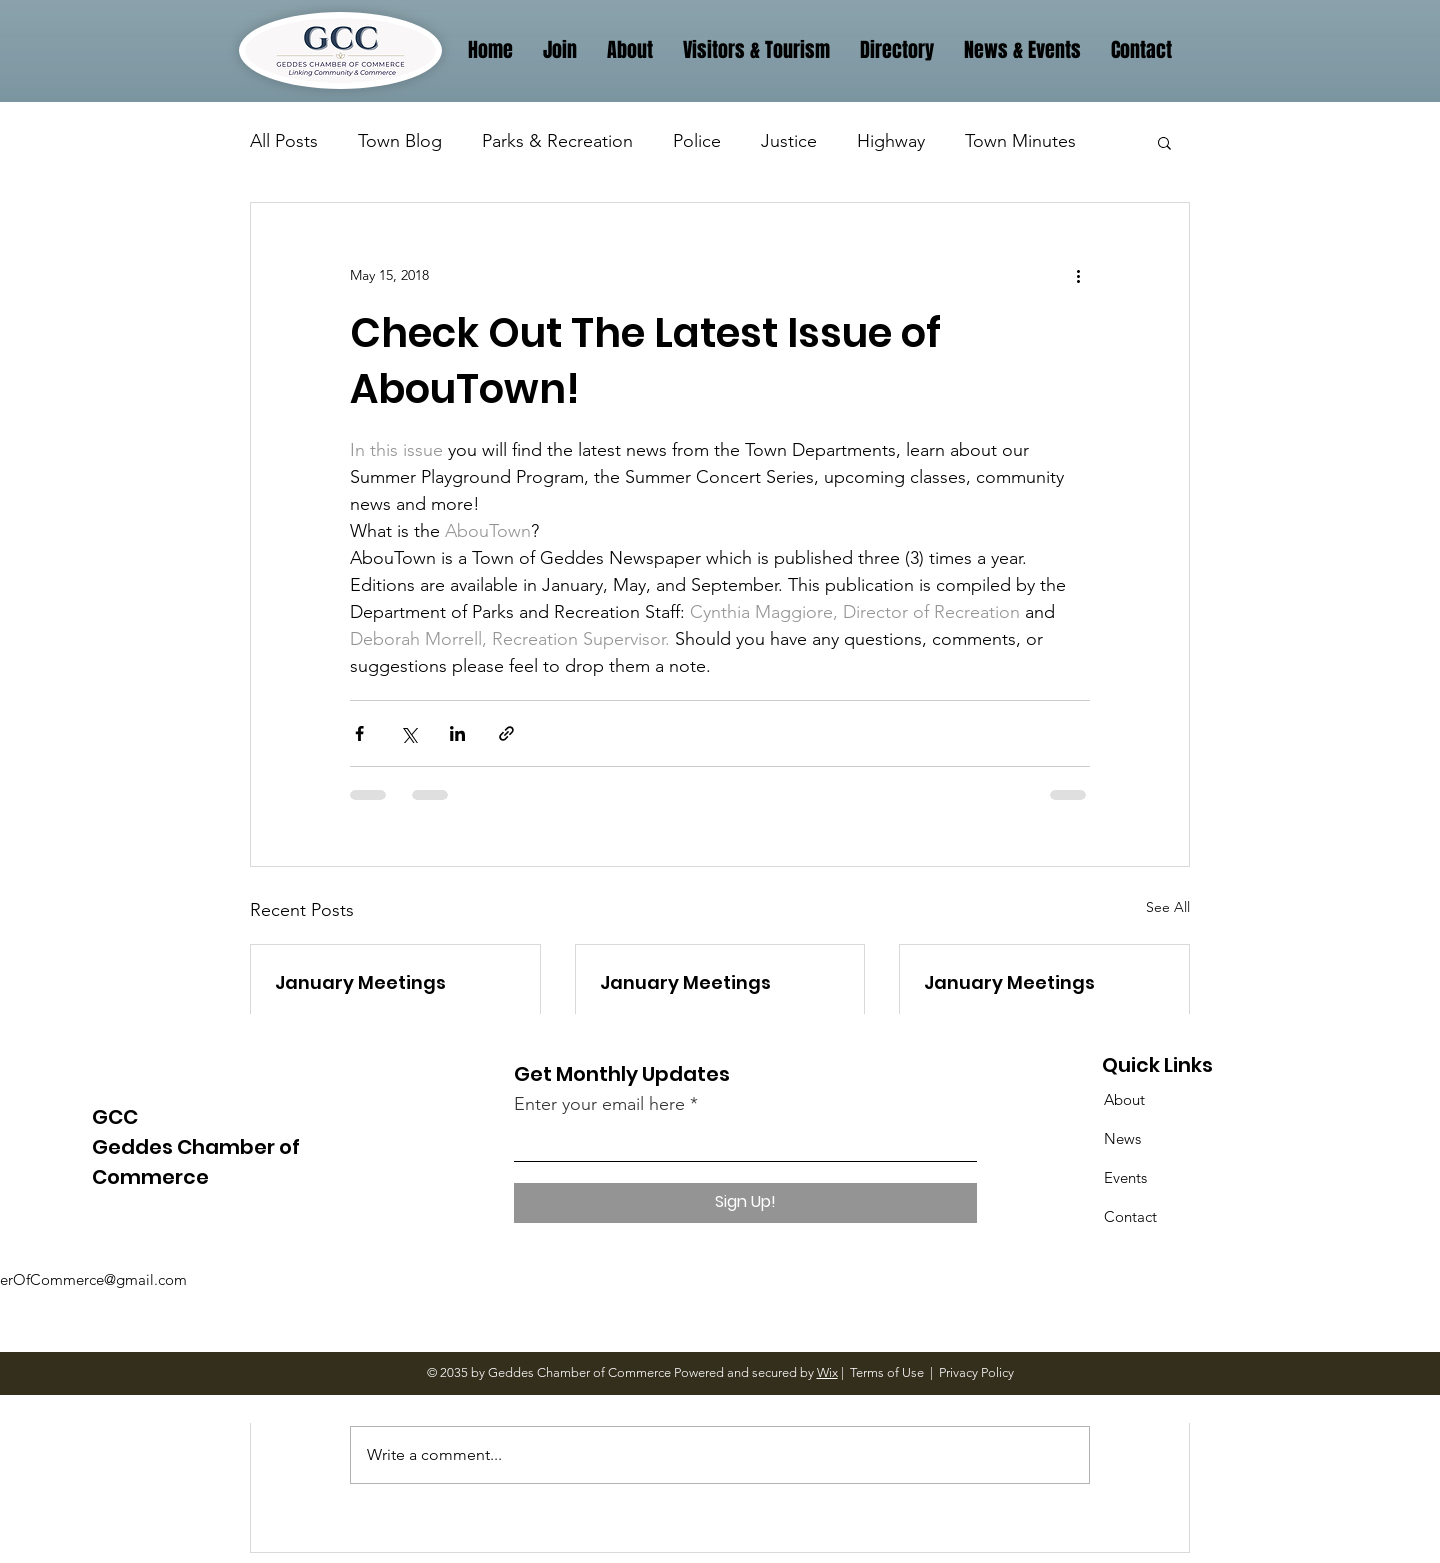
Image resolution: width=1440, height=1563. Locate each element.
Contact (1130, 1216)
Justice (789, 141)
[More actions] (1078, 275)
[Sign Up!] (745, 1203)
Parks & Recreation (557, 141)
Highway (891, 141)
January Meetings (360, 982)
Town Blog (400, 141)
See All (1168, 907)
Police (697, 141)
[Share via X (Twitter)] (408, 733)
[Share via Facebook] (359, 733)
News (1122, 1138)
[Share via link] (506, 733)
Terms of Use (887, 1372)
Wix (827, 1372)
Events (1125, 1177)
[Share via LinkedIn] (457, 733)
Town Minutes (1020, 141)
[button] (1164, 142)
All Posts (284, 141)
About (1124, 1099)
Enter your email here (599, 1104)
